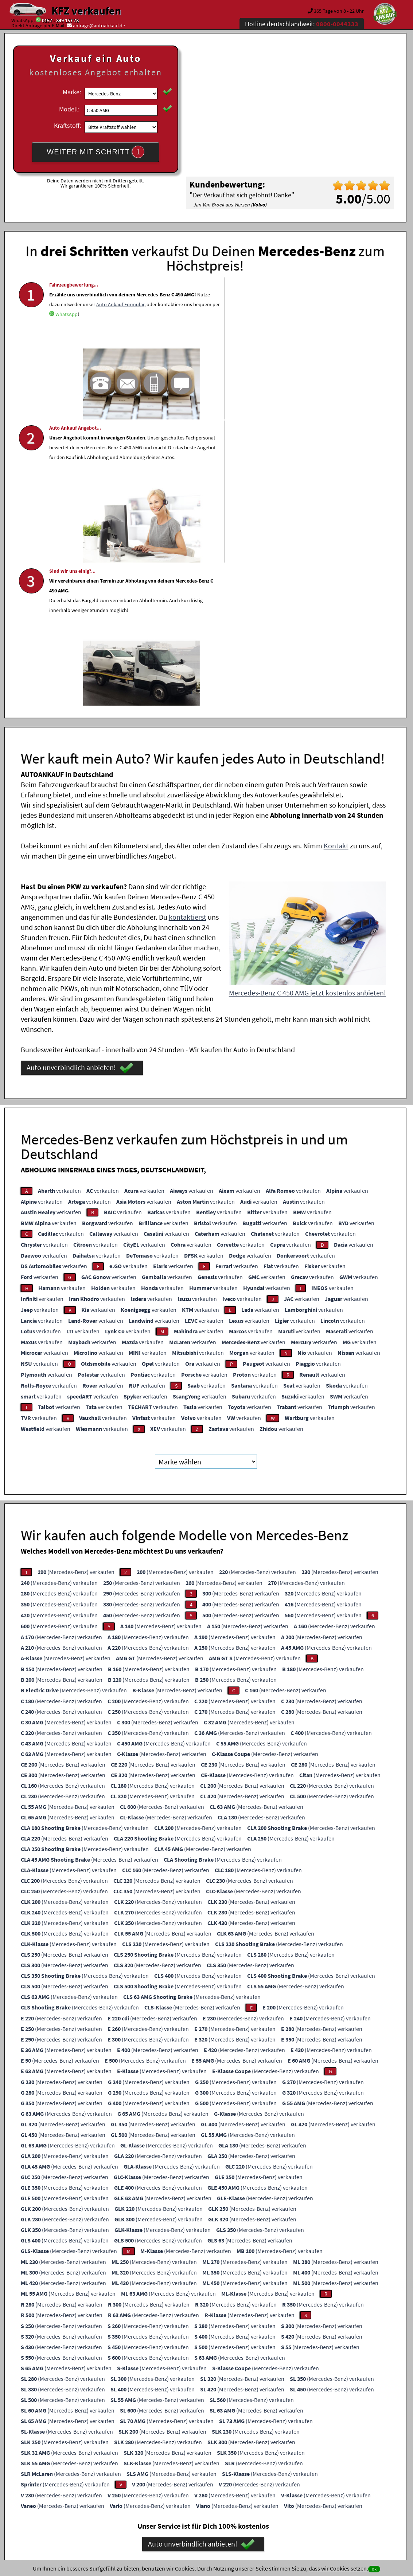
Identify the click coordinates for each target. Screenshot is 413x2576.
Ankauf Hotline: (142, 2353)
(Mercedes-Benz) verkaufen (76, 1277)
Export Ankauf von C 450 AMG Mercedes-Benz (271, 2430)
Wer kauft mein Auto (143, 2421)
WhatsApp (103, 353)
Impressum (238, 2504)
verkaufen (59, 896)
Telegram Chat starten (68, 2353)
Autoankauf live (202, 2430)
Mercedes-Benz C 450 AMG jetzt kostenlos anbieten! (307, 698)
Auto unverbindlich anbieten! (80, 773)
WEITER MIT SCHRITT (95, 152)
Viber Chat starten (68, 2363)
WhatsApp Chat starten (68, 2343)
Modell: (69, 109)
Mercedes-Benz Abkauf (348, 2430)
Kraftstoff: (67, 125)
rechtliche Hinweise (202, 2504)
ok (374, 2569)
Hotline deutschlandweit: (301, 24)
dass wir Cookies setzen (338, 2568)
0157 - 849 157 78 (60, 20)
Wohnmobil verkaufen (103, 2430)
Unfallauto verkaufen (191, 2421)
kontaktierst (187, 622)
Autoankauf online (238, 2421)
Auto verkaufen (279, 2421)
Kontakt (336, 551)
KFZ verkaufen (86, 10)
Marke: (72, 92)
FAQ (259, 2504)
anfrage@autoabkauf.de (99, 25)
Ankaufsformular (162, 2363)
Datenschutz (163, 2504)
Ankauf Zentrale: (147, 2343)
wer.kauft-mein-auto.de (156, 2430)
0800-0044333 (181, 2343)
